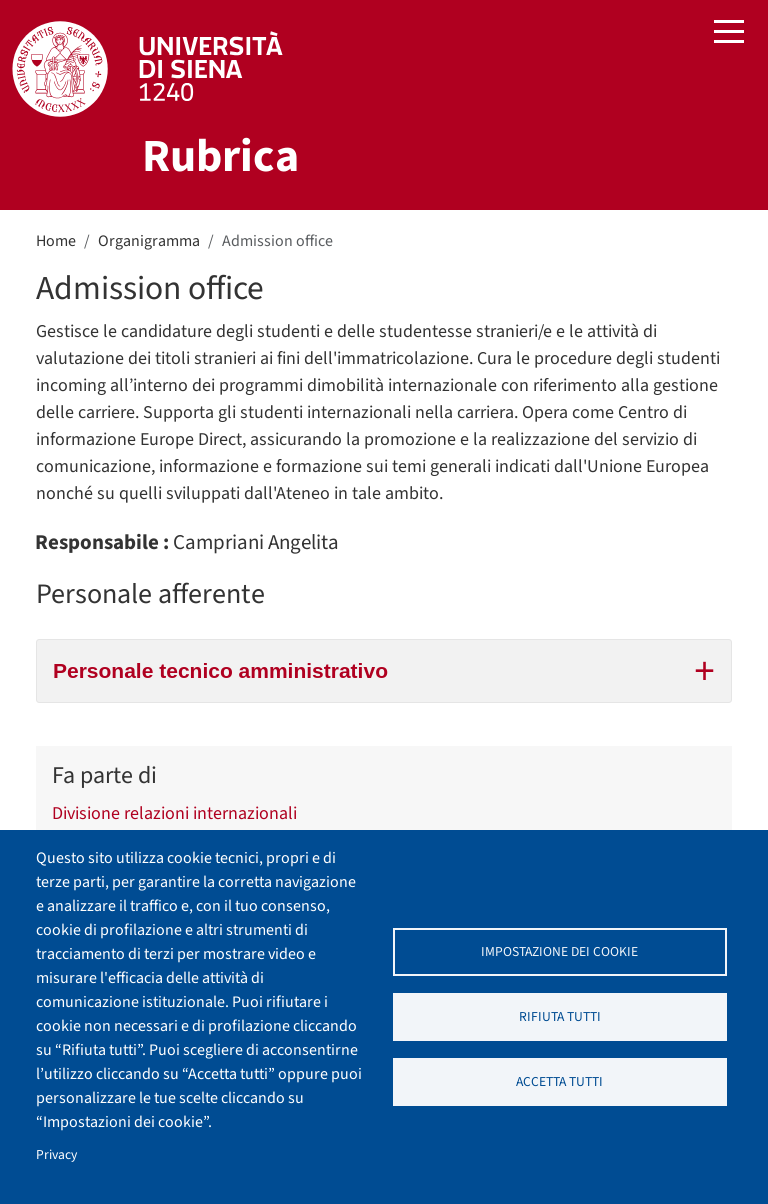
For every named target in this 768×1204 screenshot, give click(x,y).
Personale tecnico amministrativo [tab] (384, 668)
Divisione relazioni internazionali (174, 814)
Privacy (56, 1154)
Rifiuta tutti (560, 1016)
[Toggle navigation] (729, 34)
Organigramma (149, 241)
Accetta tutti (559, 1081)
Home (56, 241)
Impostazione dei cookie (559, 951)
